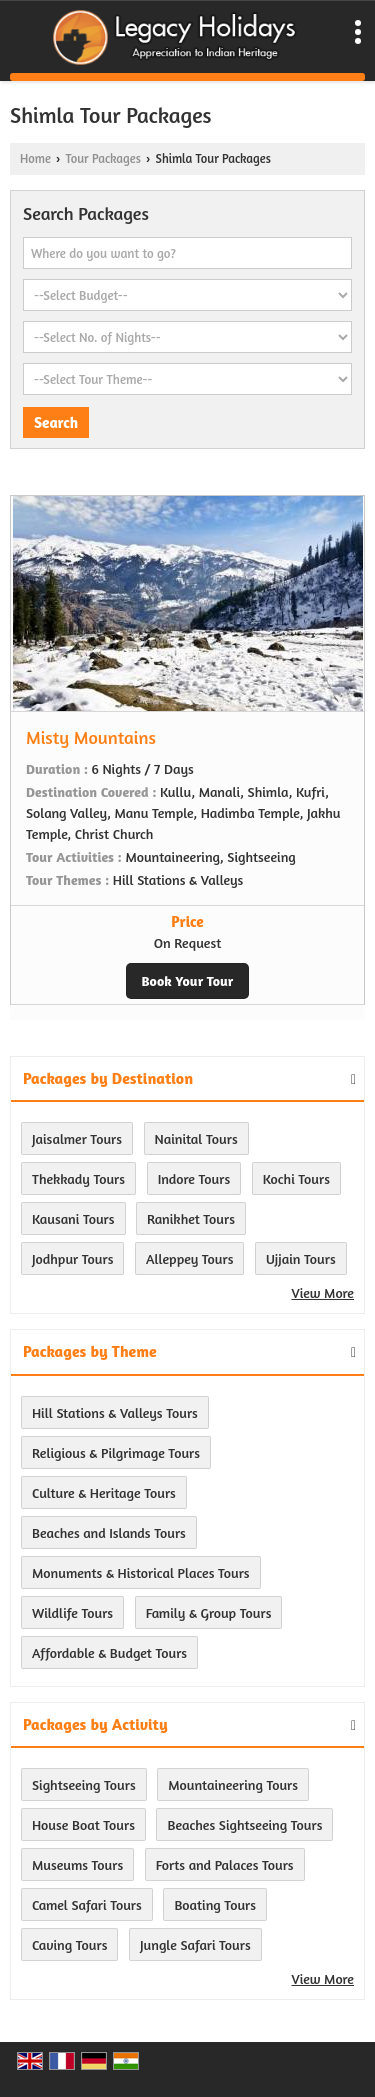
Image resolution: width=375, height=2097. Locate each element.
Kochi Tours (296, 1178)
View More (323, 1292)
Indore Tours (194, 1178)
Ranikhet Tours (191, 1218)
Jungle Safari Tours (195, 1944)
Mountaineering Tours (233, 1784)
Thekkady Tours (78, 1178)
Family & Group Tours (209, 1612)
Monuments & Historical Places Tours (141, 1572)
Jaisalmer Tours (77, 1138)
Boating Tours (215, 1904)
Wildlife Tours (72, 1612)
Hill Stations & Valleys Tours (115, 1412)
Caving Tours (69, 1944)
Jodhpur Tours (72, 1258)
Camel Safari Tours (87, 1904)
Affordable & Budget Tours (109, 1652)
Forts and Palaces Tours (225, 1864)
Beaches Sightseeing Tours (244, 1824)
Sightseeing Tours (84, 1784)
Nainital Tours (196, 1138)
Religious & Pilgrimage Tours (116, 1452)
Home (35, 158)
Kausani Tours (73, 1218)
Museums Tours (77, 1864)
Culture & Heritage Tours (104, 1492)
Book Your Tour (188, 980)
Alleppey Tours (189, 1258)
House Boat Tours (83, 1824)
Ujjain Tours (301, 1258)
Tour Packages (102, 158)
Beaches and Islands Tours (109, 1532)
